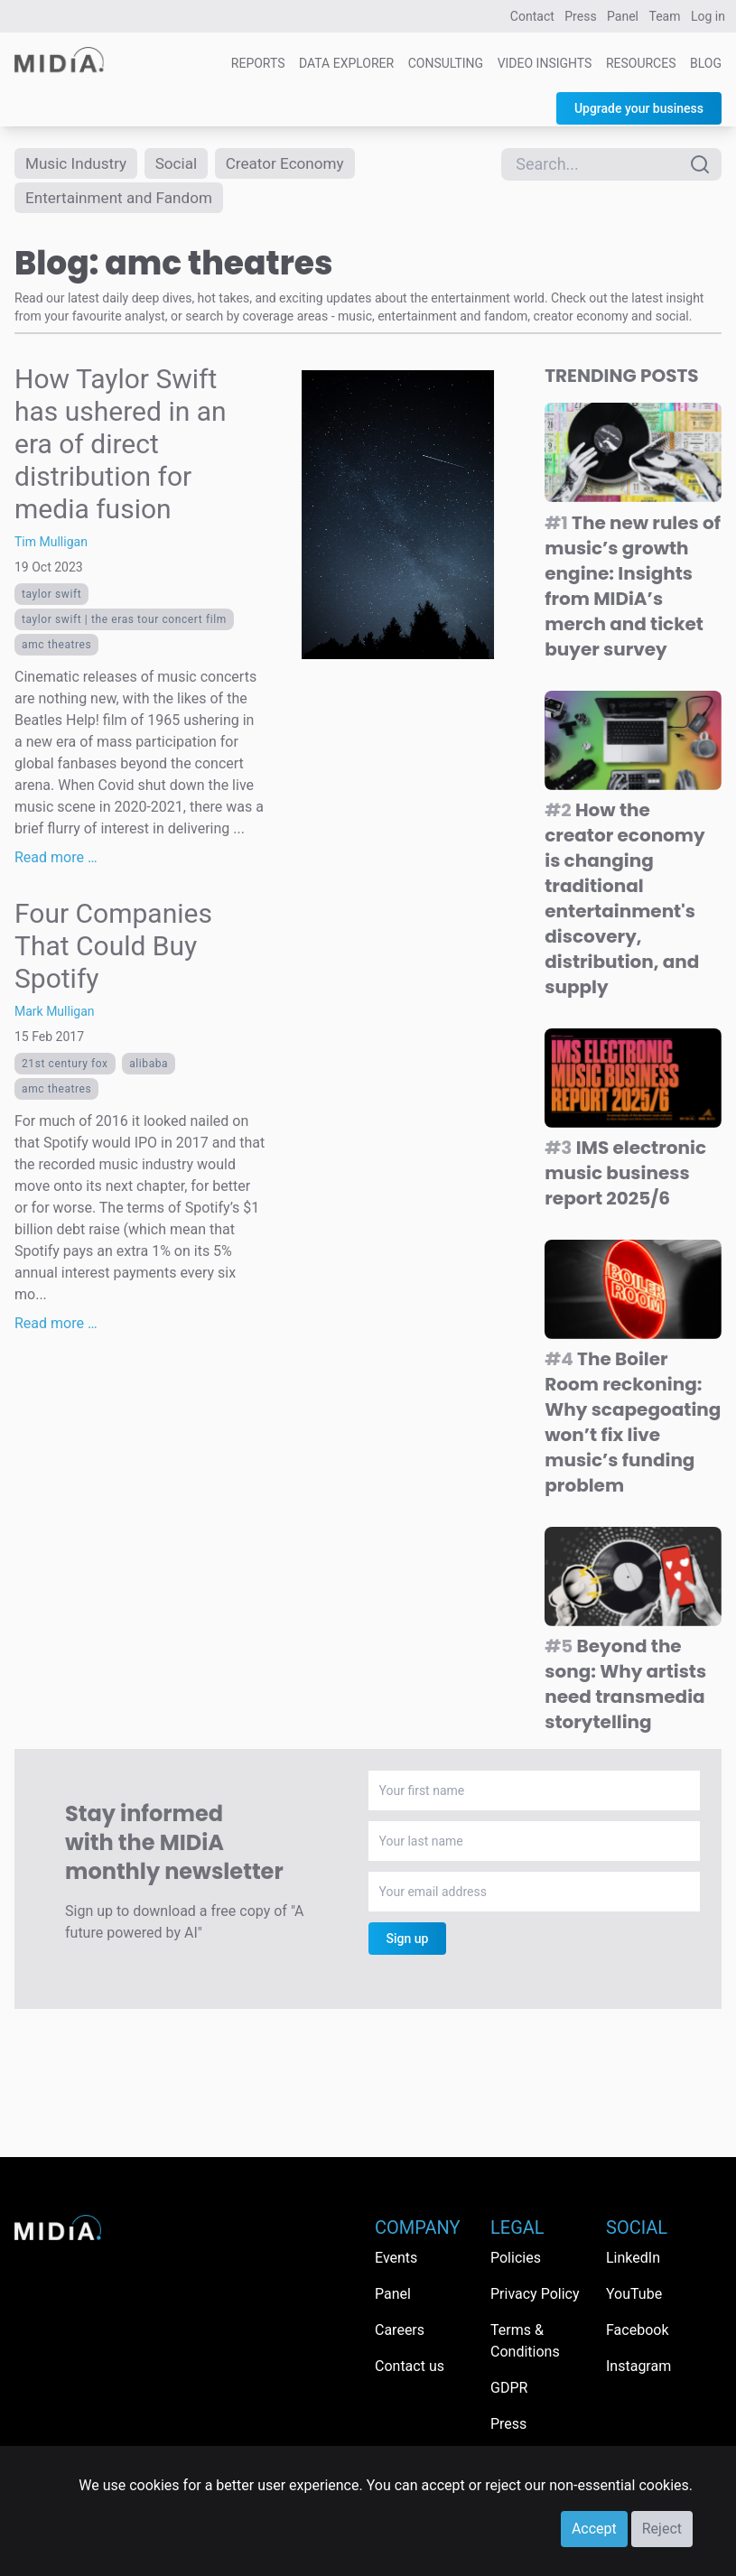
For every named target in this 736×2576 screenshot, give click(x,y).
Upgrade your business (638, 108)
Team (665, 16)
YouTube (634, 2293)
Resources (641, 63)
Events (396, 2257)
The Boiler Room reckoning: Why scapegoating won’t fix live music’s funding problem (633, 1425)
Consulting (445, 63)
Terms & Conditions (525, 2340)
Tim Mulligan (51, 545)
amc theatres (56, 648)
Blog (706, 63)
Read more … (56, 861)
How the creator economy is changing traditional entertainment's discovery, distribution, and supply (624, 901)
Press (580, 16)
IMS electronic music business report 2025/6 (625, 1176)
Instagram (638, 2366)
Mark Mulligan (54, 1015)
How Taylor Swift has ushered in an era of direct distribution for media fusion (120, 447)
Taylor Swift (51, 597)
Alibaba (148, 1067)
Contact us (409, 2366)
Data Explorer (346, 63)
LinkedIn (633, 2257)
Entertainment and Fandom (123, 200)
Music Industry (78, 163)
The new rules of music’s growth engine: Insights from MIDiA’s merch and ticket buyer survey (633, 589)
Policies (515, 2257)
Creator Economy (295, 163)
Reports (258, 63)
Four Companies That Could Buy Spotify (113, 949)
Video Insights (545, 63)
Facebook (637, 2330)
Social (183, 163)
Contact (532, 16)
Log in (708, 16)
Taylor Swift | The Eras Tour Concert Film (124, 623)
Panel (622, 16)
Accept (594, 2528)
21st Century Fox (65, 1067)
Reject (662, 2528)
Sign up (408, 1942)
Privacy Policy (535, 2293)
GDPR (508, 2387)
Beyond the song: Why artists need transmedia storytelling (625, 1687)
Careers (399, 2330)
